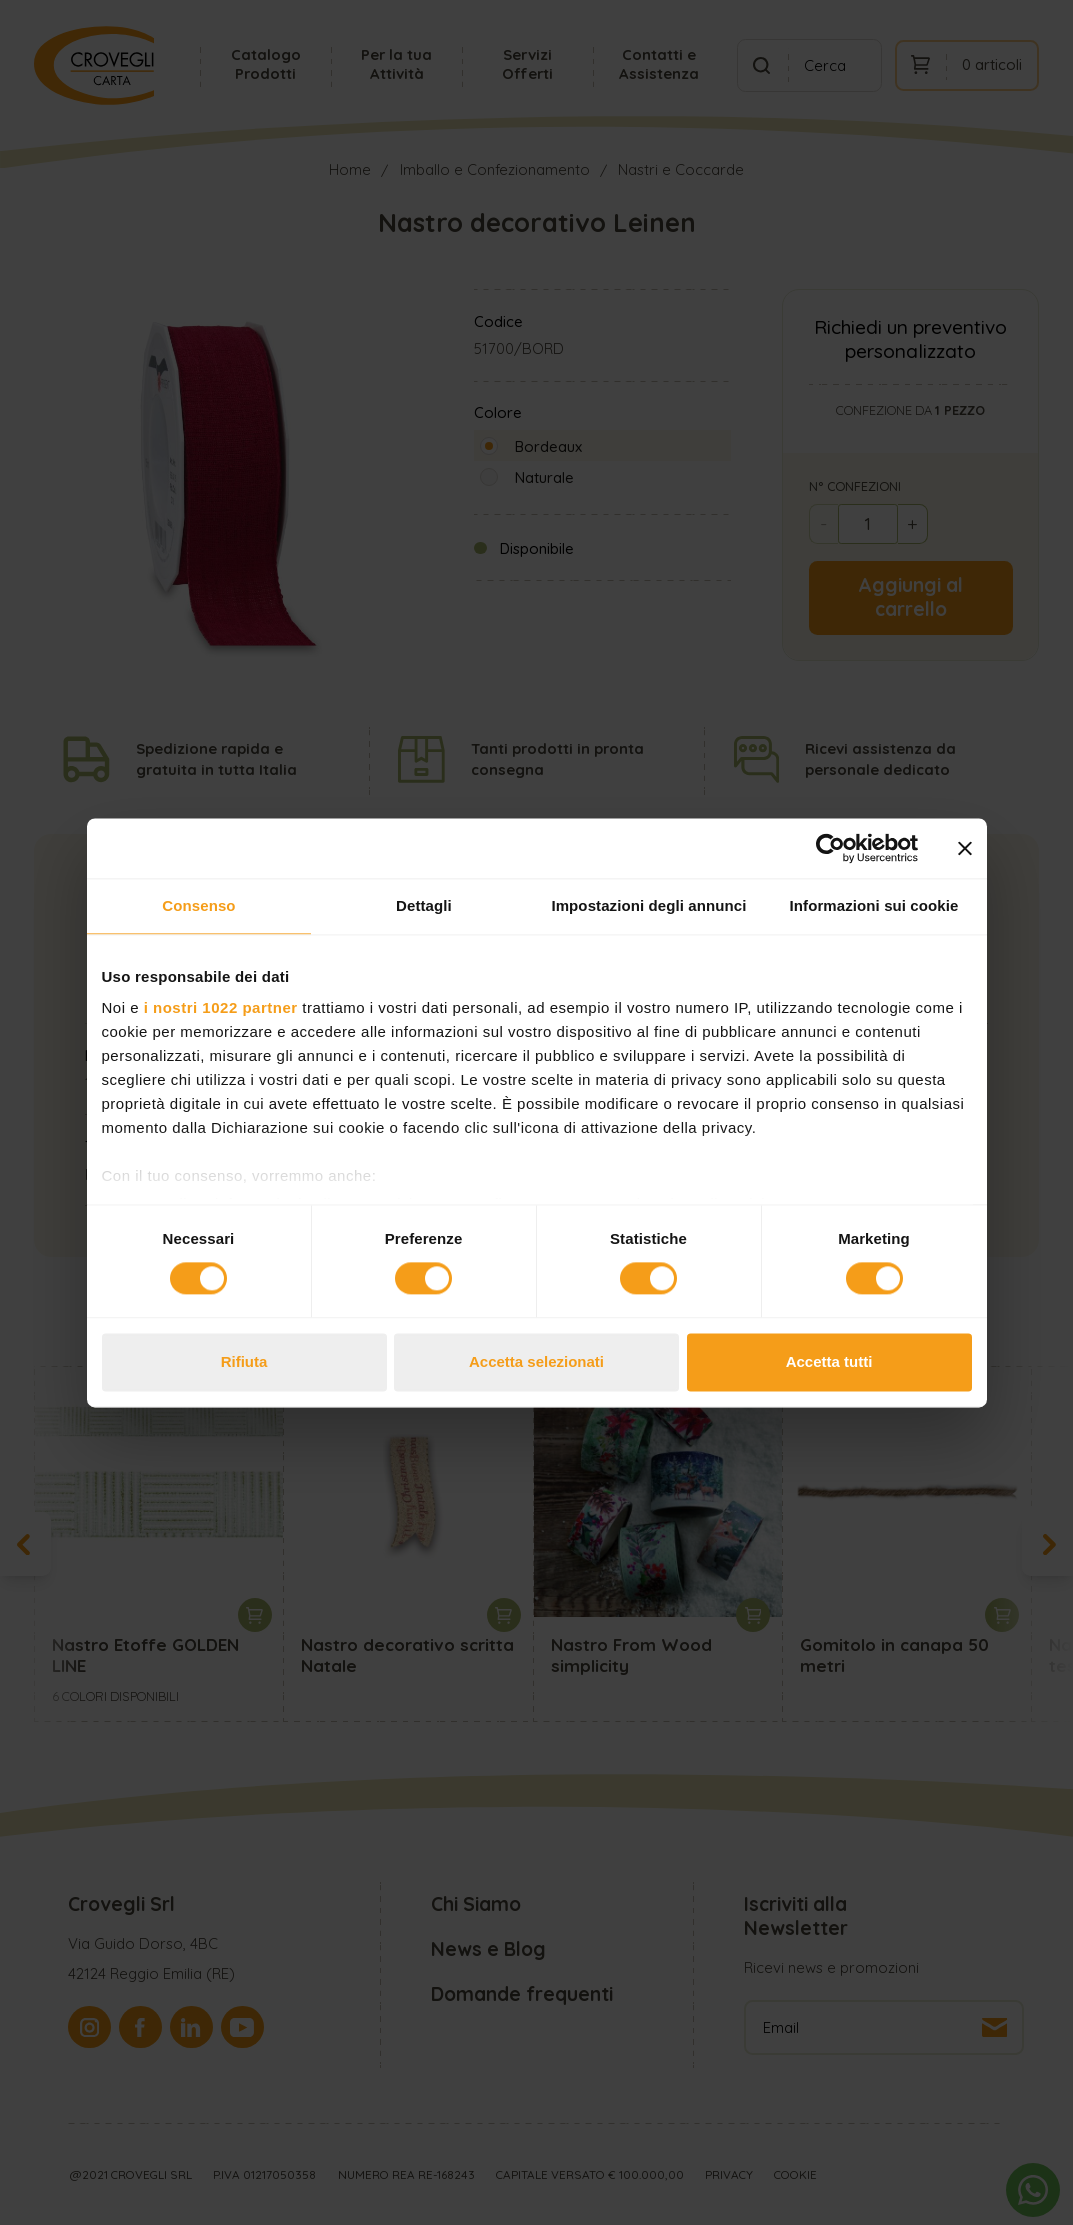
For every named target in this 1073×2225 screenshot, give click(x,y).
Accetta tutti (829, 1361)
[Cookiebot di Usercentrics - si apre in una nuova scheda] (830, 848)
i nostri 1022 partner (221, 1007)
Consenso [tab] (198, 905)
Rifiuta (244, 1361)
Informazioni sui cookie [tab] (874, 905)
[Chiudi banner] (965, 848)
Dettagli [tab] (424, 905)
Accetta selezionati (536, 1361)
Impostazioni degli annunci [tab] (648, 905)
